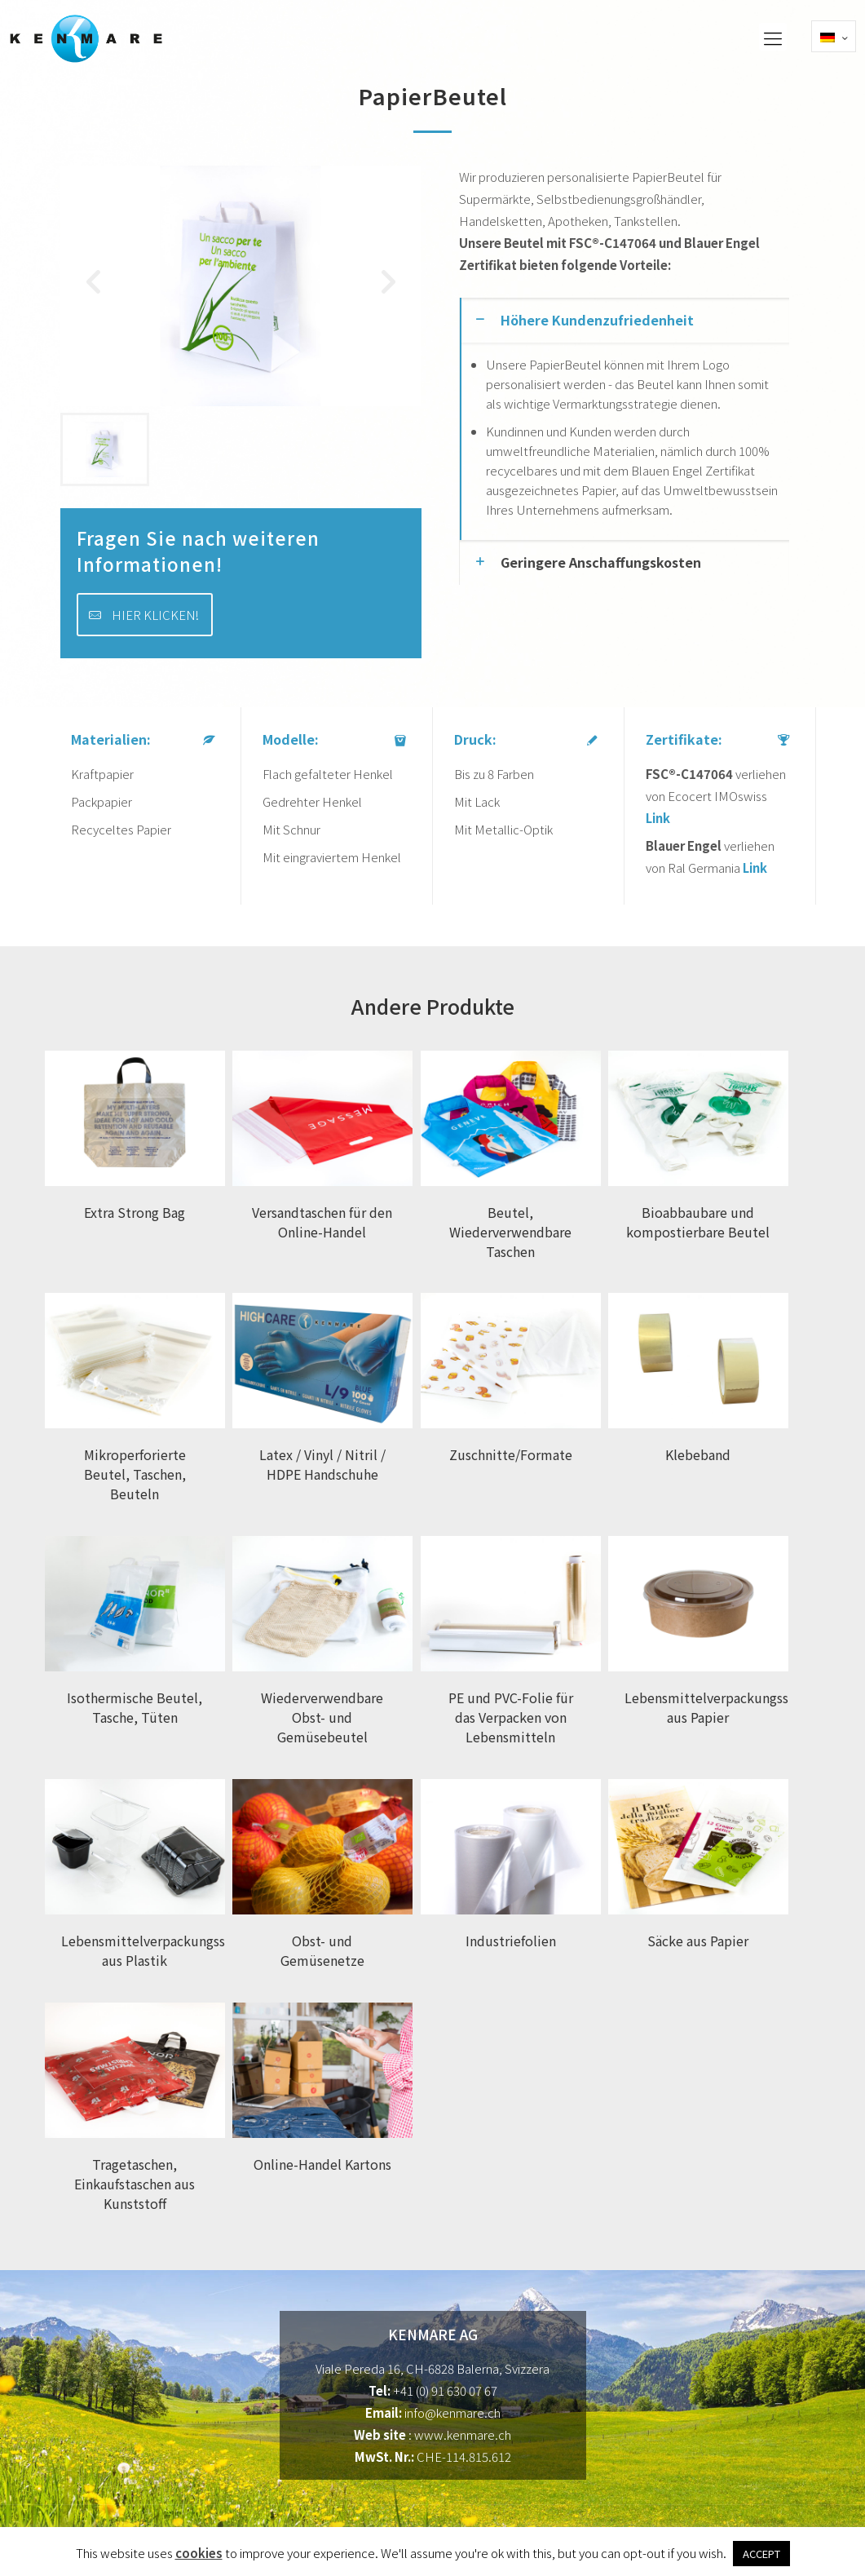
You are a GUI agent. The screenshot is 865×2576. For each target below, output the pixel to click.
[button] (388, 286)
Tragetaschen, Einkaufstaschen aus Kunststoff (134, 2183)
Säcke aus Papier (697, 1940)
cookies (199, 2552)
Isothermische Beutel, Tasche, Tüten (134, 1707)
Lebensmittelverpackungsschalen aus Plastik (162, 1950)
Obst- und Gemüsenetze (322, 1950)
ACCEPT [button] (761, 2553)
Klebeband (697, 1454)
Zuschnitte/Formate (510, 1454)
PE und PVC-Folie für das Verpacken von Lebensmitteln (510, 1717)
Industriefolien (511, 1940)
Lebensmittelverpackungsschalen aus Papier (725, 1707)
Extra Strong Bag (134, 1212)
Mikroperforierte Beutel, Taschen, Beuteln (135, 1474)
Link (658, 817)
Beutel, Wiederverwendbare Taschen (510, 1231)
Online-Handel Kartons (322, 2164)
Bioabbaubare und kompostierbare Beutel (698, 1222)
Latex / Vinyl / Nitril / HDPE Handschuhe (322, 1464)
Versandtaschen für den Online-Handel (322, 1222)
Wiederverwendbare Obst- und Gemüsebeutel (322, 1717)
